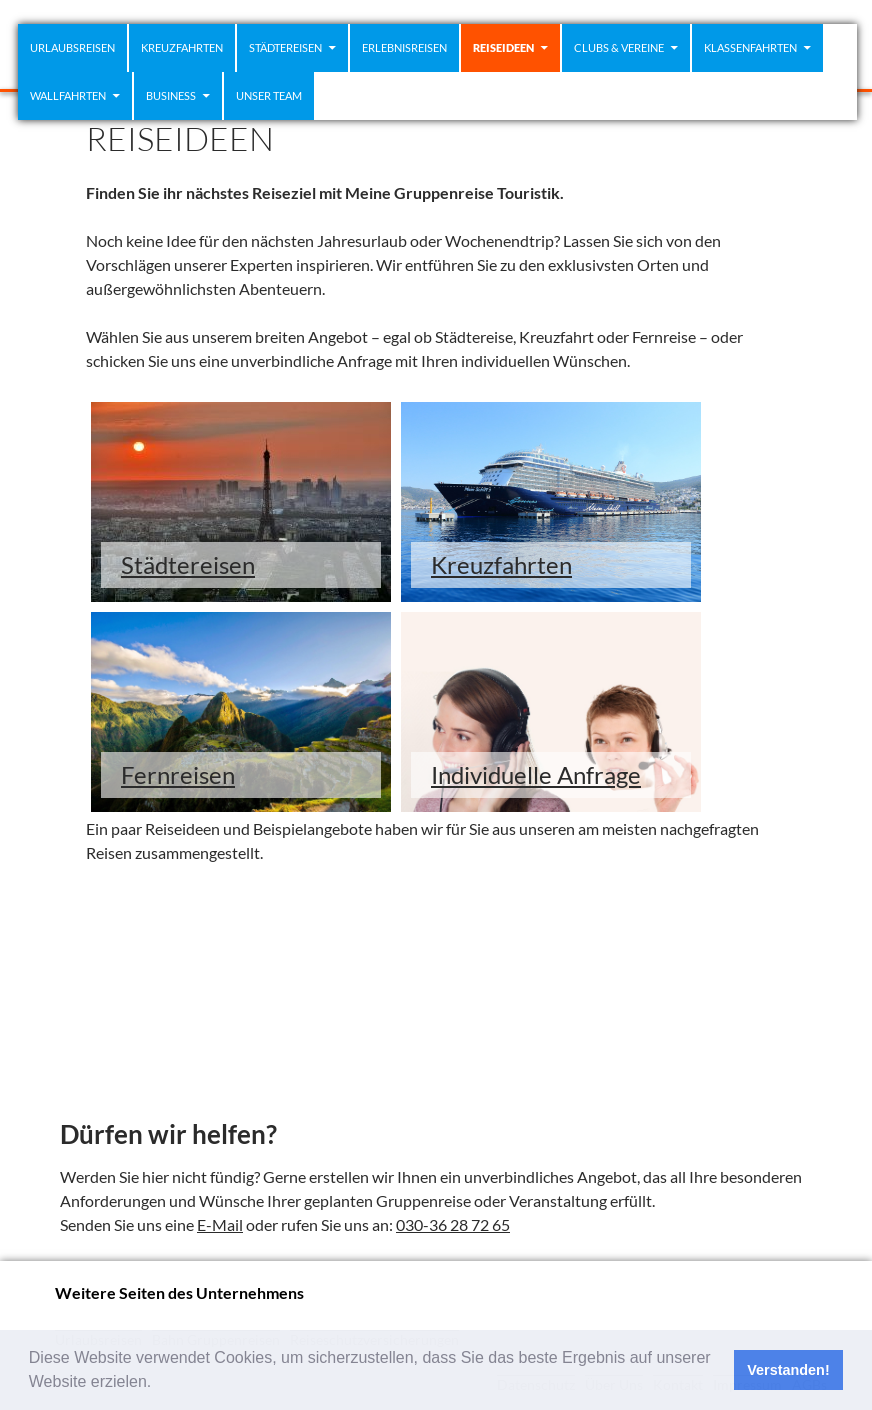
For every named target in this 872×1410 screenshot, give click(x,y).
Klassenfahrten (750, 47)
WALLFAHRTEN (68, 95)
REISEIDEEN (503, 47)
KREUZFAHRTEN (182, 47)
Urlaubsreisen (72, 47)
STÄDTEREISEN (285, 47)
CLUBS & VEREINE (619, 47)
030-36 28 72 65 (453, 1224)
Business (171, 95)
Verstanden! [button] (788, 1370)
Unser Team (269, 95)
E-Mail (220, 1224)
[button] (159, 1384)
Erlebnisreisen (404, 47)
